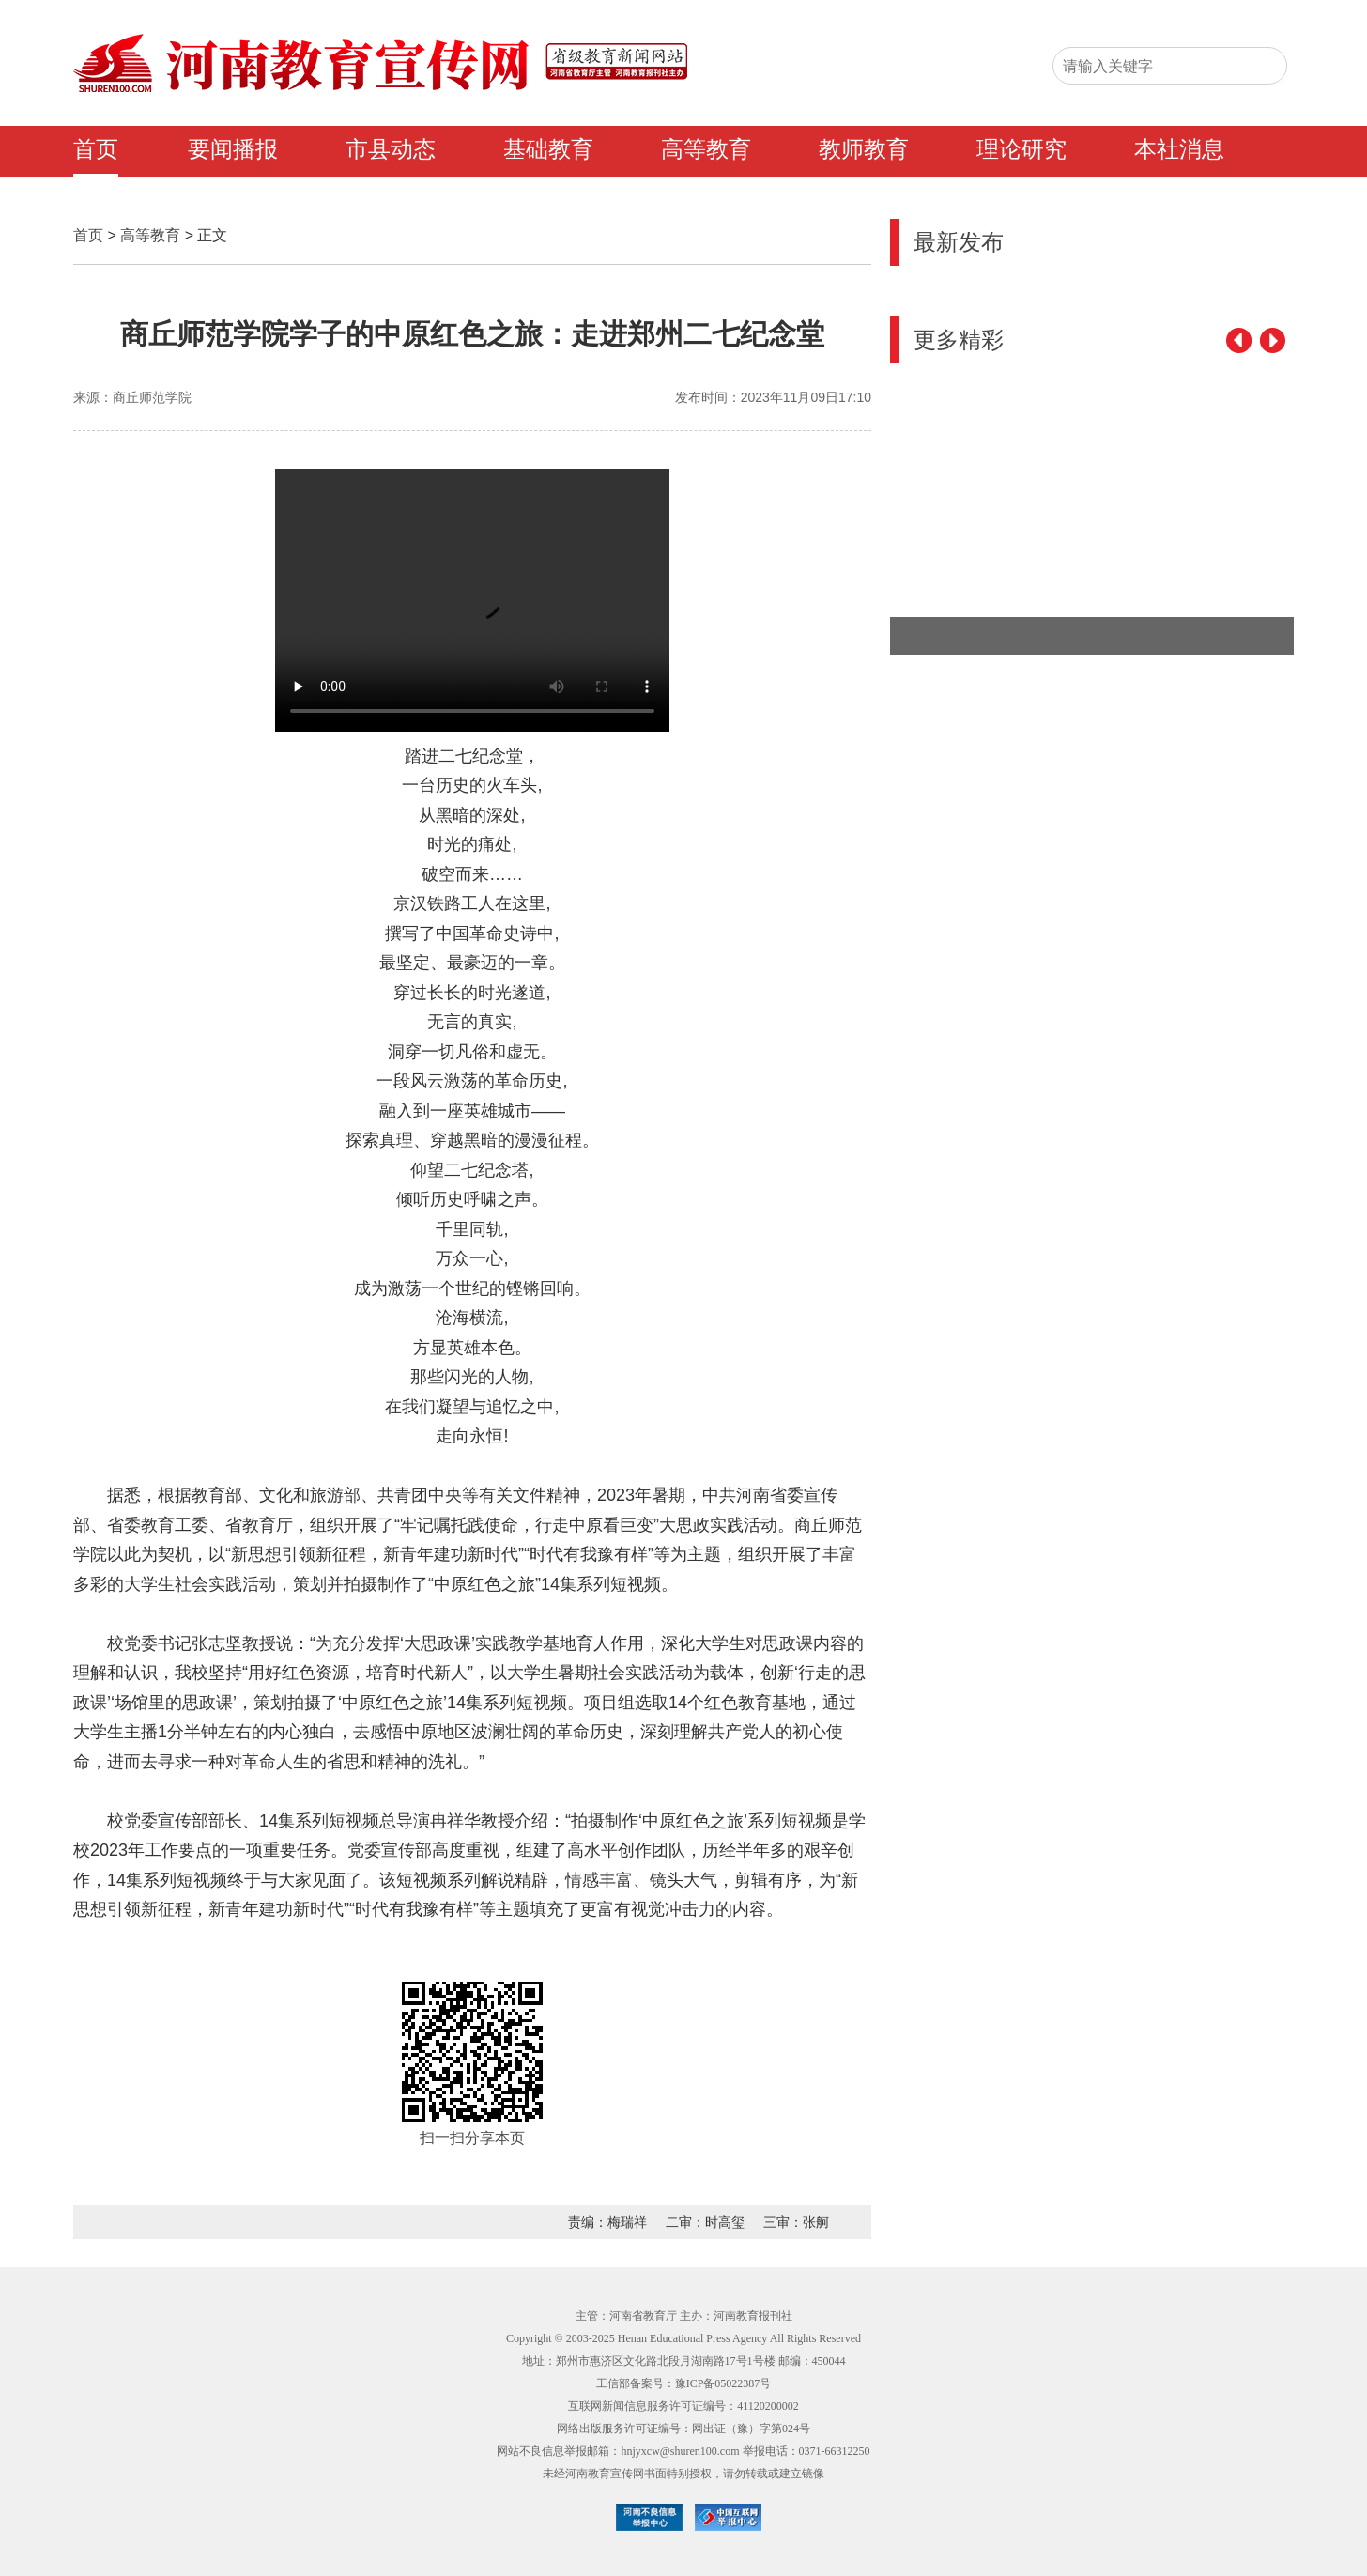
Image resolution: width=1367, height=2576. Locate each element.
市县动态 (391, 149)
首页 (95, 149)
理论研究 (1021, 149)
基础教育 (548, 149)
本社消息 (1179, 149)
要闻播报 (233, 149)
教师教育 (864, 149)
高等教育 (706, 149)
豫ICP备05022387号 (723, 2383)
